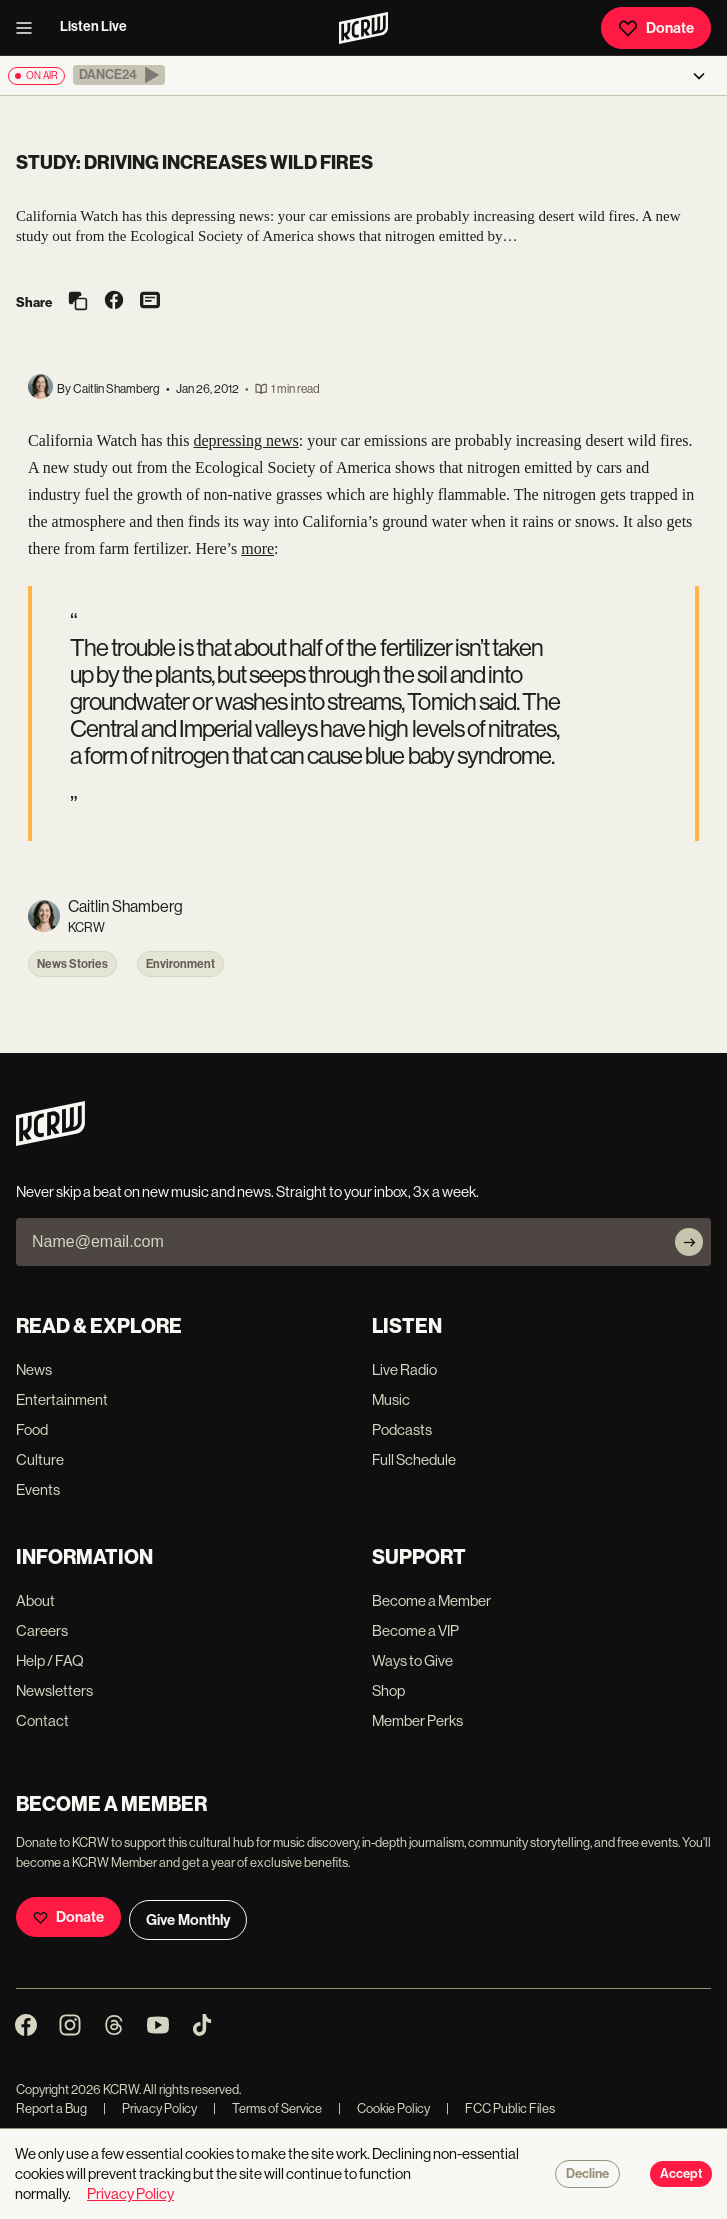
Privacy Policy (150, 2108)
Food (32, 1429)
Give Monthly (188, 1920)
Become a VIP (415, 1630)
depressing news (246, 440)
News (34, 1369)
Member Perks (417, 1720)
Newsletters (54, 1690)
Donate (656, 28)
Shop (388, 1690)
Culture (40, 1459)
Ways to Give (412, 1660)
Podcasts (402, 1429)
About (35, 1600)
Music (391, 1399)
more (257, 548)
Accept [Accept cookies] (681, 2174)
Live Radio (404, 1369)
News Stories (72, 964)
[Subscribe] (689, 1242)
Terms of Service (267, 2108)
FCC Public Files (500, 2108)
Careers (42, 1630)
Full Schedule (414, 1459)
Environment (180, 964)
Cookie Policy (384, 2108)
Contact (42, 1720)
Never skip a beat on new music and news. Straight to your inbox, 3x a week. (247, 1191)
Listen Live (93, 26)
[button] (119, 75)
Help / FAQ (50, 1660)
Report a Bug (51, 2108)
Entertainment (62, 1399)
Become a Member (431, 1600)
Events (38, 1489)
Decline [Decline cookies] (587, 2174)
